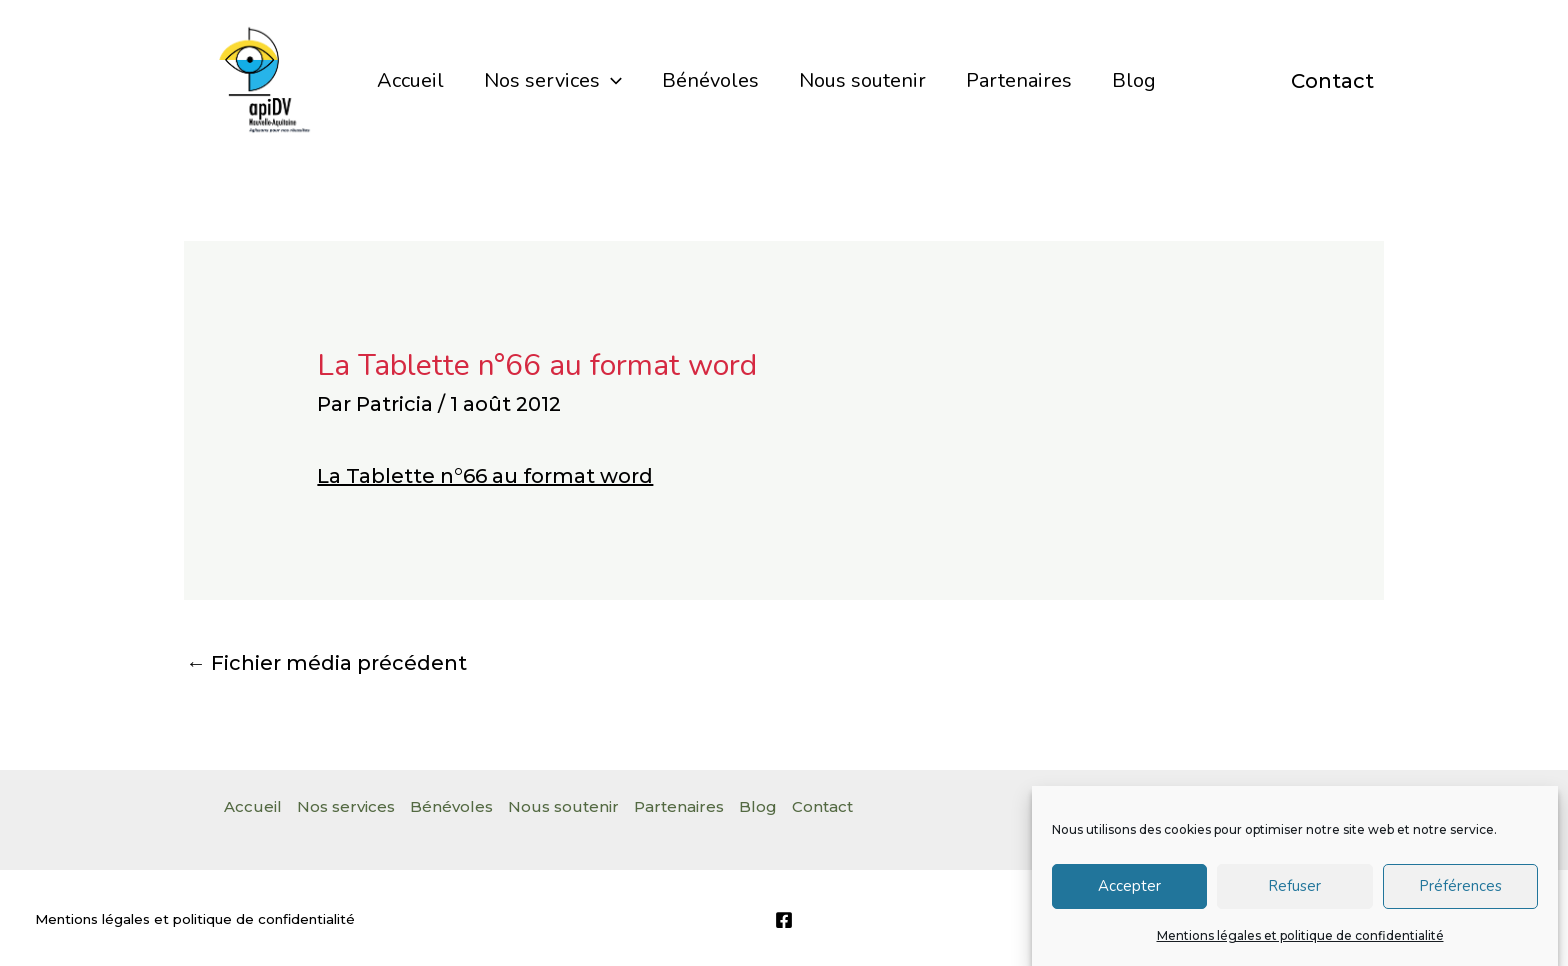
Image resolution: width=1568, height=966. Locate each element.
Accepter (1129, 894)
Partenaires (1019, 80)
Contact (1332, 81)
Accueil (410, 80)
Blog (1134, 80)
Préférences (1460, 894)
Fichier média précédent (326, 663)
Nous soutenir (862, 80)
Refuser (1294, 894)
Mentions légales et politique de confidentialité (1300, 943)
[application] (611, 81)
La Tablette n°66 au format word (485, 476)
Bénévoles (710, 80)
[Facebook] (784, 920)
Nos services (553, 81)
